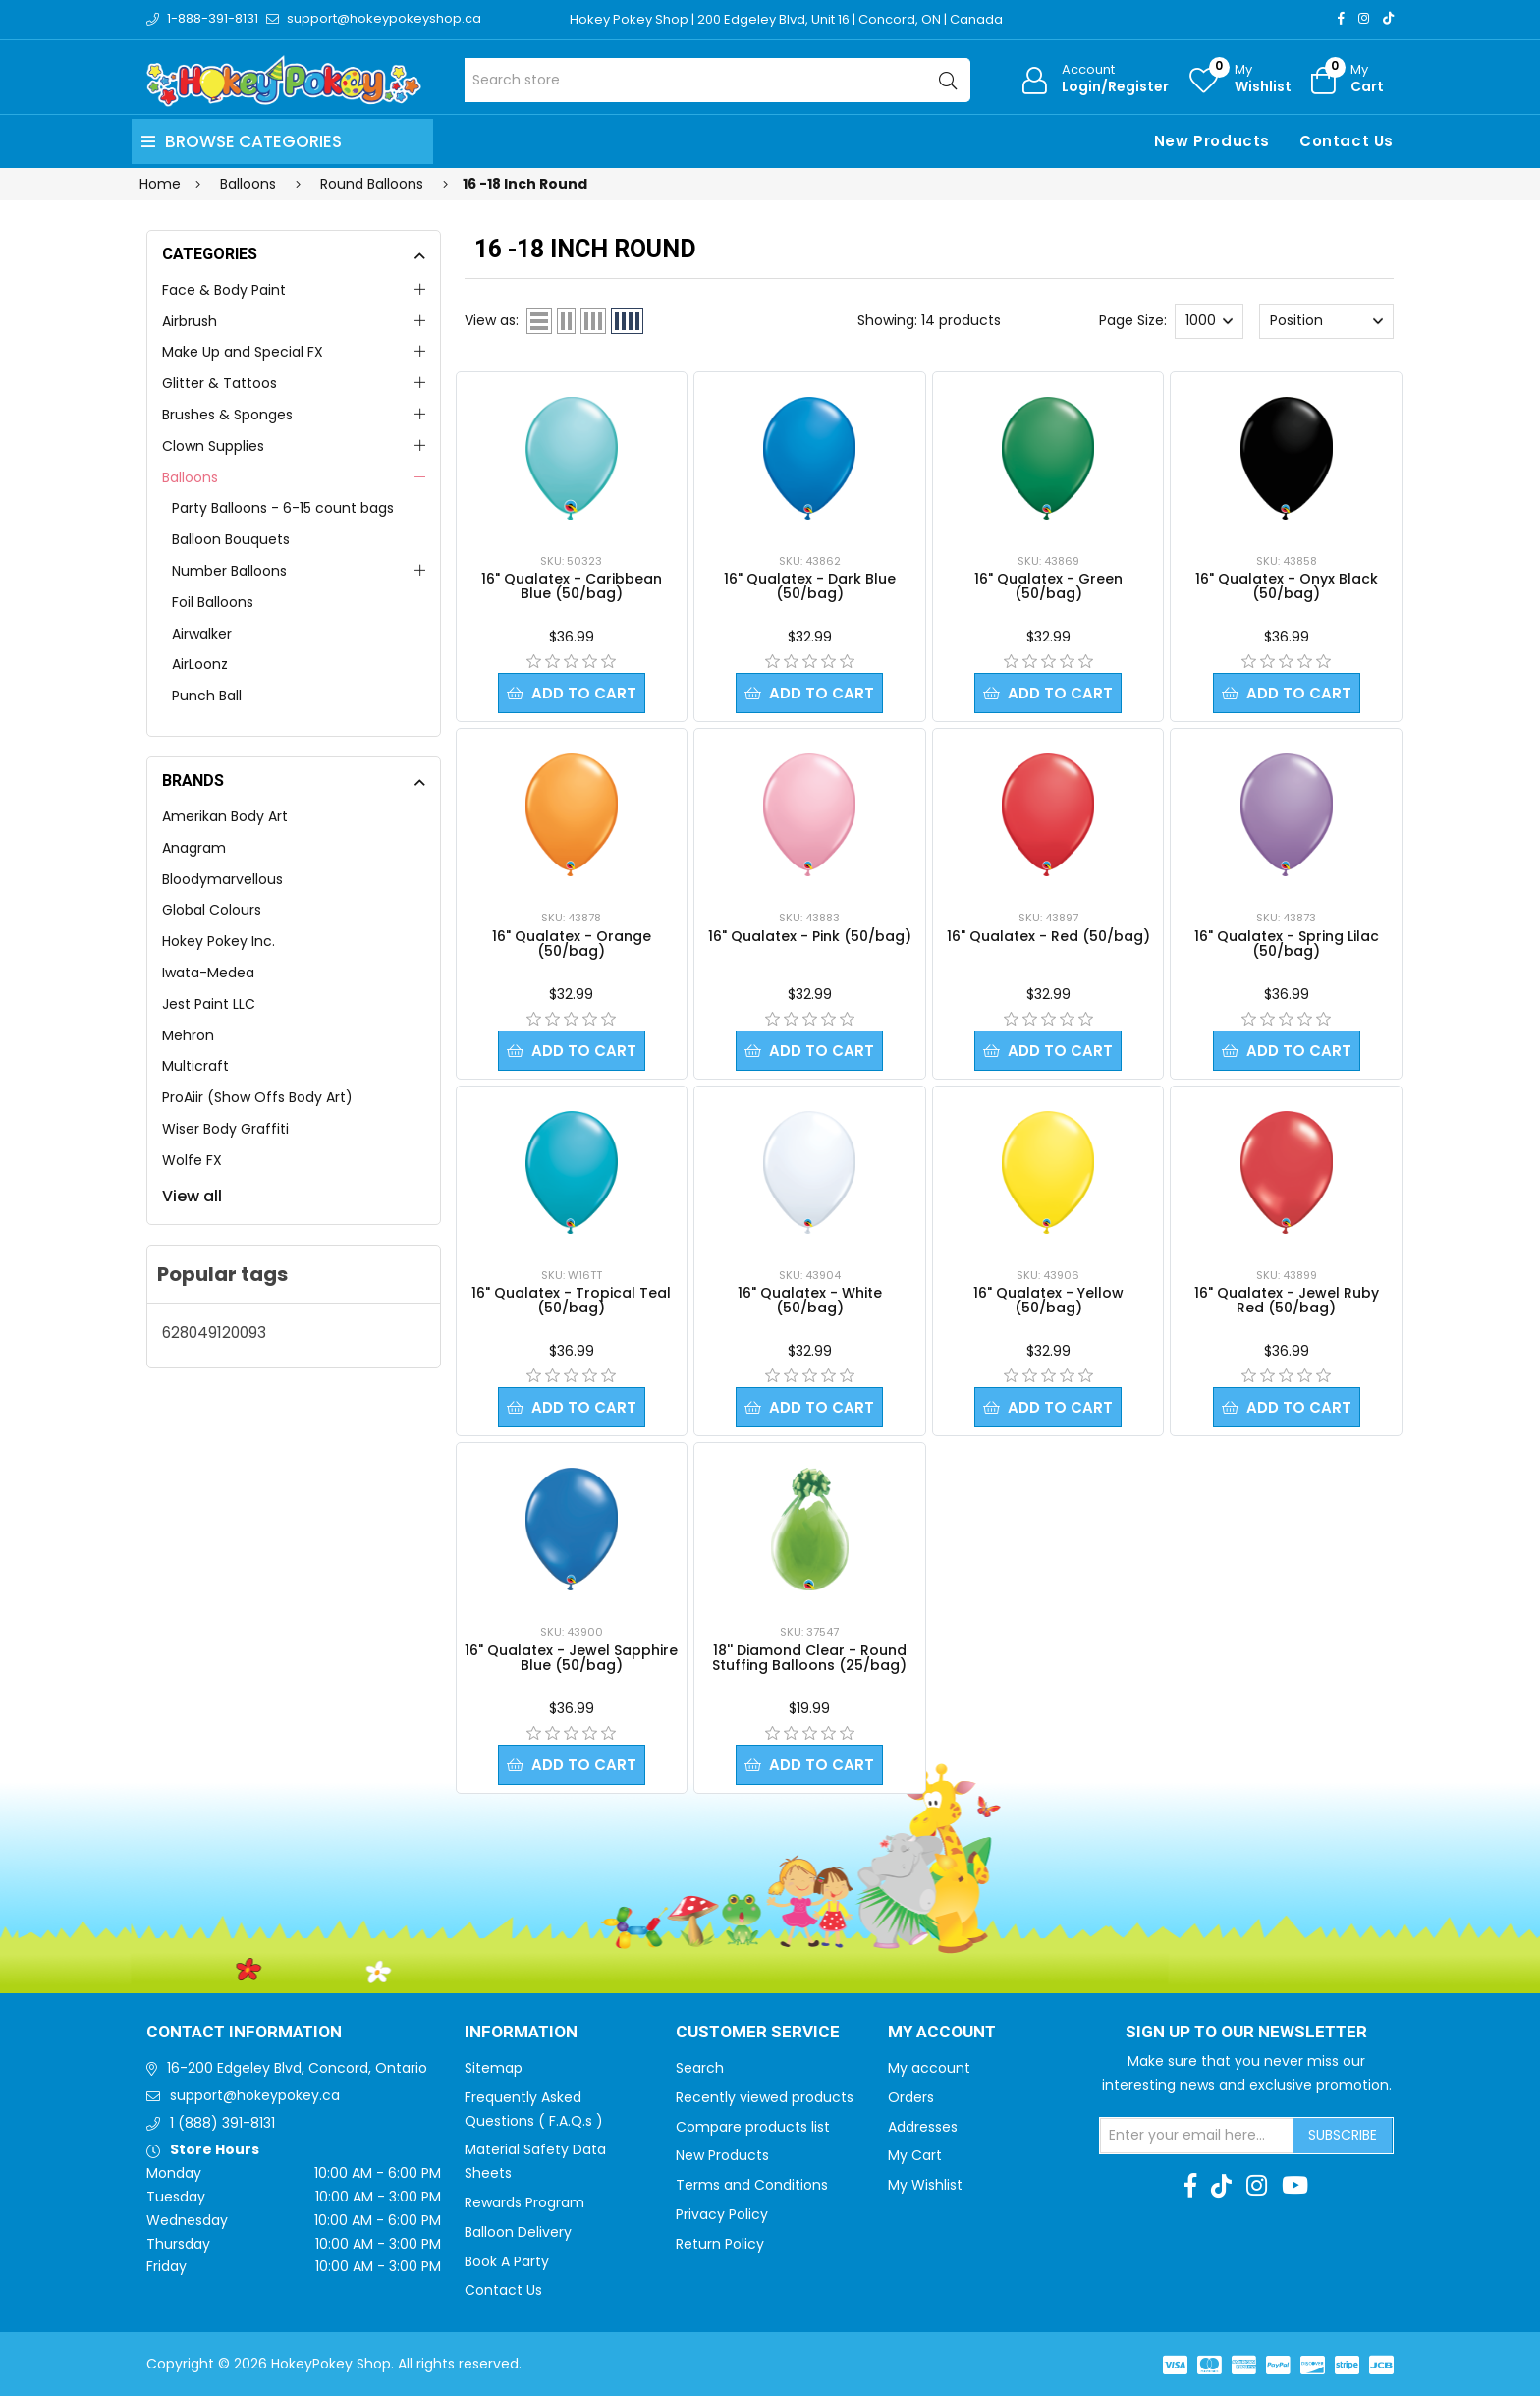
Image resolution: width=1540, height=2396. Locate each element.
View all (192, 1196)
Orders (911, 2097)
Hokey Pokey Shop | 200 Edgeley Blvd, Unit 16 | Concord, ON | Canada (786, 19)
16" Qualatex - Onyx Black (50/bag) (1286, 586)
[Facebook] (1341, 18)
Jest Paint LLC (208, 1004)
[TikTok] (1388, 18)
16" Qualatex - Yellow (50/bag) (1048, 1300)
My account (929, 2068)
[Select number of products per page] (1209, 321)
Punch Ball (207, 695)
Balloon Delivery (518, 2232)
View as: (492, 320)
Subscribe (1342, 2135)
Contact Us (1346, 141)
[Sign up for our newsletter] (1197, 2135)
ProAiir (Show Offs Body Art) (257, 1097)
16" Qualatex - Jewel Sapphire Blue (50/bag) (571, 1658)
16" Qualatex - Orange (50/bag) (571, 943)
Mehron (188, 1035)
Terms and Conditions (752, 2185)
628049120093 (214, 1332)
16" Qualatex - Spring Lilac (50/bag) (1286, 943)
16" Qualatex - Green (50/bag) (1048, 586)
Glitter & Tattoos (219, 383)
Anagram (194, 848)
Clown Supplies (213, 446)
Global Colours (211, 909)
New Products (1212, 141)
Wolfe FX (192, 1160)
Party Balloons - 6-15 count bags (283, 508)
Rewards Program (524, 2202)
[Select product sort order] (1326, 321)
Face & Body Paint (224, 290)
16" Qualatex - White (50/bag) (810, 1300)
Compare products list (753, 2127)
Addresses (923, 2127)
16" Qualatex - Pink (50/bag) (809, 936)
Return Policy (720, 2244)
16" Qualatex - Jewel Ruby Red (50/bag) (1286, 1300)
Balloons (190, 477)
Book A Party (507, 2261)
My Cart (915, 2155)
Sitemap (493, 2068)
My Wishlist (925, 2185)
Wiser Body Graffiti (225, 1129)
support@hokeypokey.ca (255, 2095)
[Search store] (717, 80)
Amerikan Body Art (225, 816)
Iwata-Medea (208, 972)
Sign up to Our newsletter (1246, 2032)
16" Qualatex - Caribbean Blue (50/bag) (571, 586)
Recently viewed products (764, 2097)
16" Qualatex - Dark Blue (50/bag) (810, 586)
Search (700, 2068)
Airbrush (189, 321)
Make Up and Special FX (242, 352)
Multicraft (195, 1066)
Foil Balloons (212, 602)
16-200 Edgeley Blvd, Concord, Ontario (297, 2068)
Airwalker (202, 633)
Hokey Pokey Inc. (218, 941)
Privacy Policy (722, 2214)
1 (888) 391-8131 (222, 2123)
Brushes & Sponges (227, 414)
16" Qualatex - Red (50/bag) (1048, 936)
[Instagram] (1363, 18)
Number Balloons (229, 571)
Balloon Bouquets (231, 539)
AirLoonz (200, 664)
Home (160, 184)
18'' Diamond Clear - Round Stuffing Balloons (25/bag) (809, 1658)
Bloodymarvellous (222, 879)
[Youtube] (1295, 2186)
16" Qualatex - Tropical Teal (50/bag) (571, 1300)
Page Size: (1133, 320)
